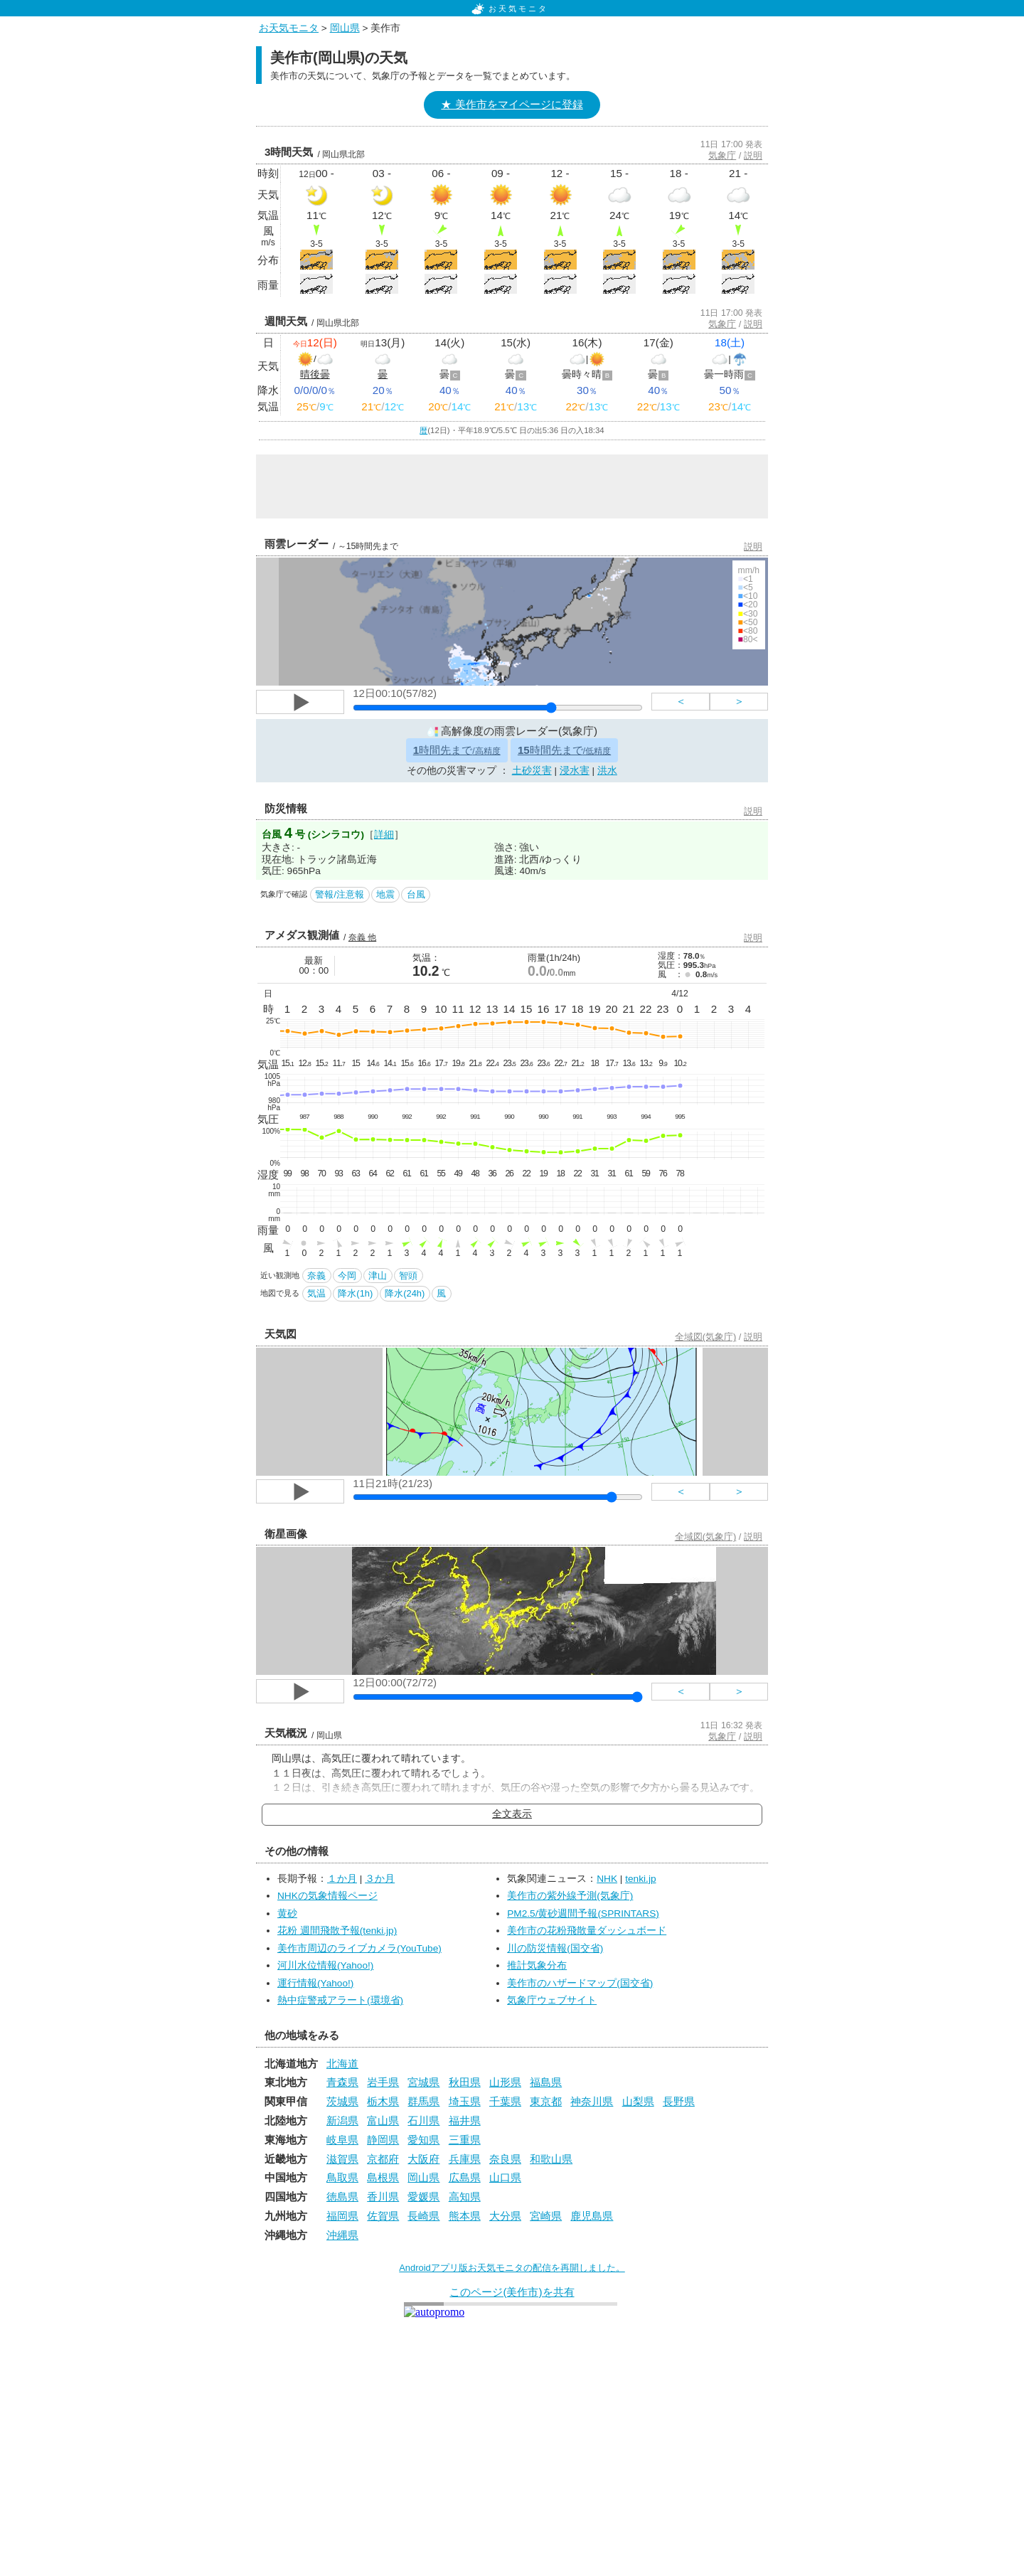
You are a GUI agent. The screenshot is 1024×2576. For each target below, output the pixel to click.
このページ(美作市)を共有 (511, 2292)
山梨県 (638, 2101)
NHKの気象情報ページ (327, 1895)
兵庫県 (465, 2159)
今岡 (347, 1275)
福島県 (546, 2082)
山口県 (505, 2177)
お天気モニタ (509, 8)
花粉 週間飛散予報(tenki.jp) (337, 1930)
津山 (377, 1275)
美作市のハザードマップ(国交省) (580, 1983)
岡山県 (345, 28)
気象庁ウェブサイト (552, 2000)
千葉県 (505, 2101)
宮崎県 (546, 2216)
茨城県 (342, 2101)
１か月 (342, 1878)
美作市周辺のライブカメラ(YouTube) (359, 1948)
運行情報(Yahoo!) (315, 1983)
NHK (607, 1878)
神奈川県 (591, 2101)
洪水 (607, 770)
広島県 (465, 2177)
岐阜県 (342, 2140)
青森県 (342, 2082)
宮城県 (423, 2082)
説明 (753, 155)
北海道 (342, 2064)
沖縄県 (342, 2235)
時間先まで (457, 750)
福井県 (465, 2120)
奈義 (316, 1275)
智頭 (408, 1275)
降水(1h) (355, 1293)
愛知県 (423, 2140)
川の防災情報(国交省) (555, 1948)
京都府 (383, 2159)
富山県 (383, 2120)
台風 (416, 894)
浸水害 (575, 770)
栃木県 (383, 2101)
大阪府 (423, 2159)
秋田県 (465, 2082)
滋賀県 (342, 2159)
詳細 (384, 834)
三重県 (465, 2140)
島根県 (383, 2177)
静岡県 (383, 2140)
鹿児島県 (591, 2216)
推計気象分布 (537, 1965)
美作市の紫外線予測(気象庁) (570, 1895)
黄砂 (287, 1913)
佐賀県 (383, 2216)
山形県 (505, 2082)
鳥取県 (342, 2177)
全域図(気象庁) (706, 1336)
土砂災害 (532, 770)
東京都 (546, 2101)
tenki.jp (640, 1878)
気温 (316, 1293)
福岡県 (342, 2216)
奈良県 (505, 2159)
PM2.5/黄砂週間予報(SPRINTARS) (583, 1913)
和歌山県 (551, 2159)
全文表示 (512, 1814)
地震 (385, 894)
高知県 (465, 2197)
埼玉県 (465, 2101)
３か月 (380, 1878)
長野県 (679, 2101)
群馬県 (423, 2101)
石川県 (423, 2120)
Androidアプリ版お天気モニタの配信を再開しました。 (512, 2267)
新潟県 (342, 2120)
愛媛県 (423, 2197)
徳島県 (342, 2197)
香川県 (383, 2197)
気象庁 (722, 155)
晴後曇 (315, 374)
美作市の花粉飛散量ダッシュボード (586, 1930)
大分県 (505, 2216)
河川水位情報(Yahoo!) (325, 1965)
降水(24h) (405, 1293)
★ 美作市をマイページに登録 (511, 104)
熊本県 (465, 2216)
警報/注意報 (339, 894)
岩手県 (383, 2082)
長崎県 (423, 2216)
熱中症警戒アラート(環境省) (340, 2000)
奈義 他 (362, 937)
